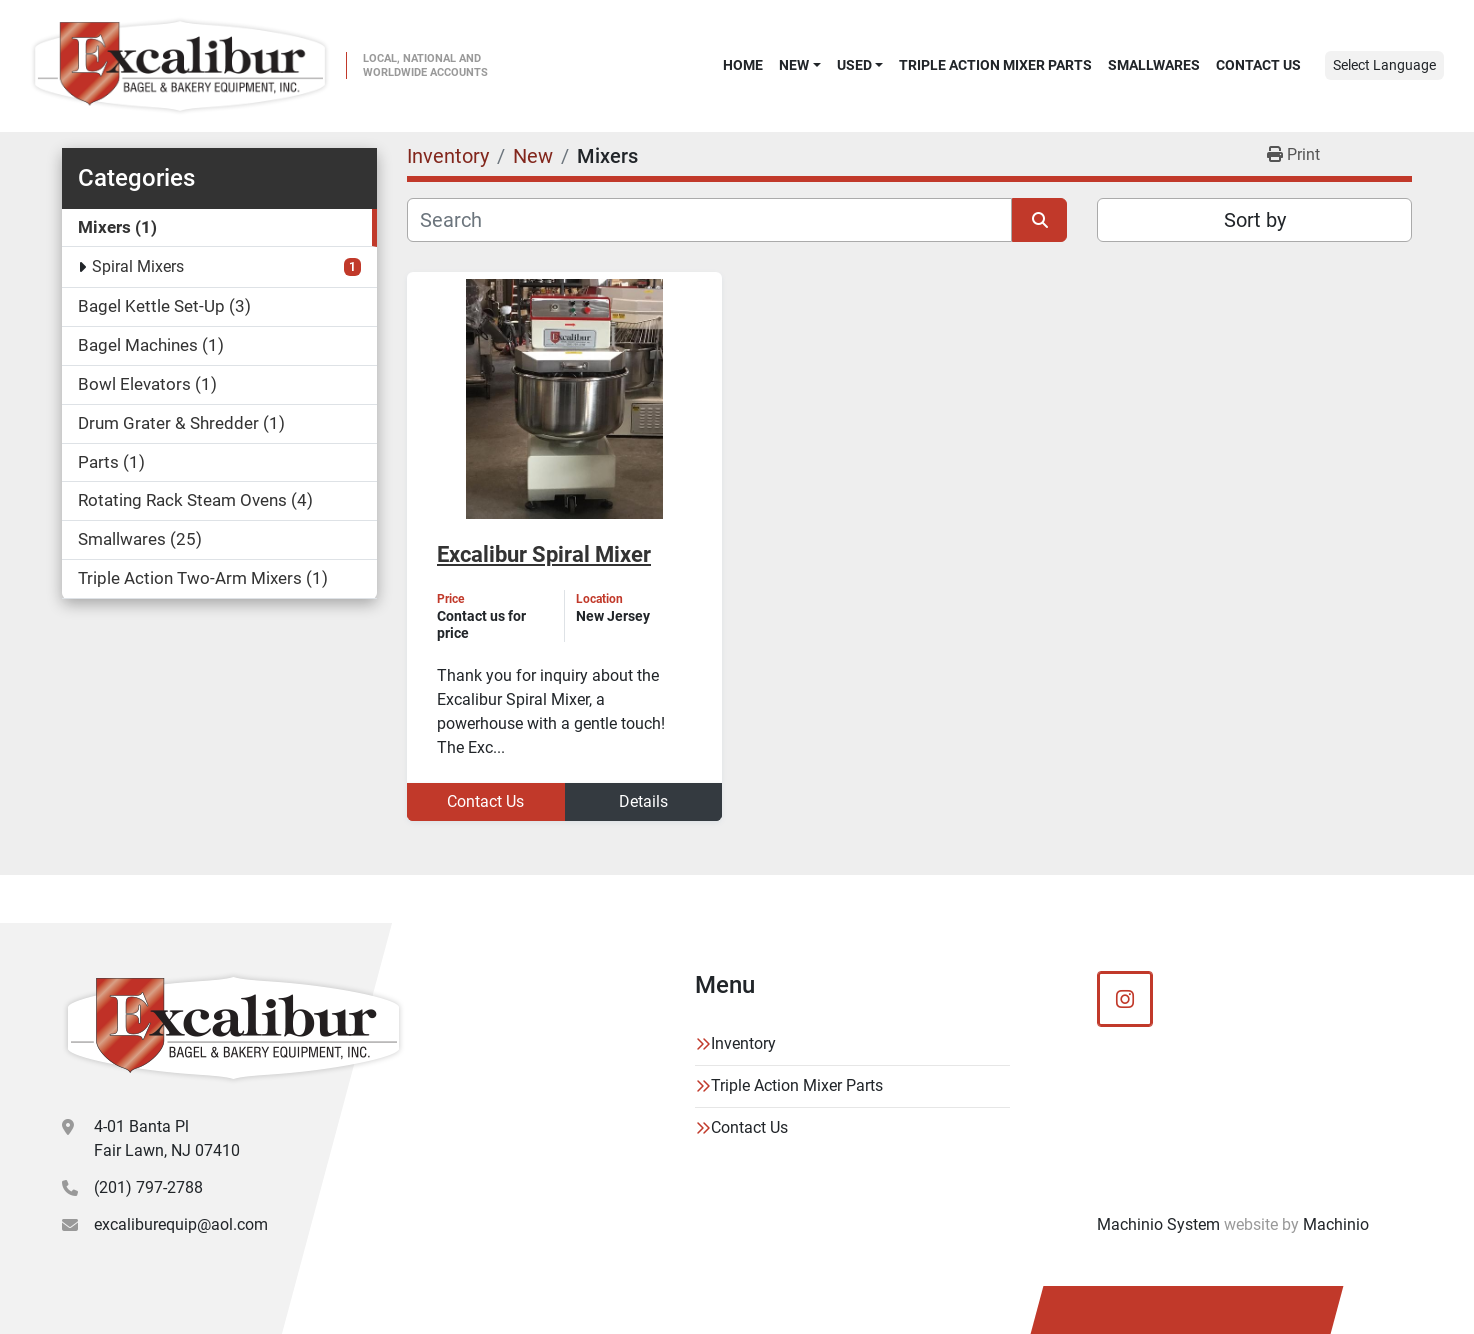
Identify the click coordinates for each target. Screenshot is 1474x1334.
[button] (799, 65)
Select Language (1384, 65)
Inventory (743, 1043)
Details (643, 801)
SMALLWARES (1154, 65)
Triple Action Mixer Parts (995, 65)
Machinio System (1158, 1224)
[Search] (709, 220)
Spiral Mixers (138, 266)
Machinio (1336, 1224)
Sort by (1255, 220)
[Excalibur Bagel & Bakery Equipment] (233, 1028)
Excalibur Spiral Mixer (544, 554)
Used (854, 65)
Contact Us (1258, 65)
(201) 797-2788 (148, 1187)
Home (743, 65)
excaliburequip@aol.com (181, 1224)
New (794, 65)
